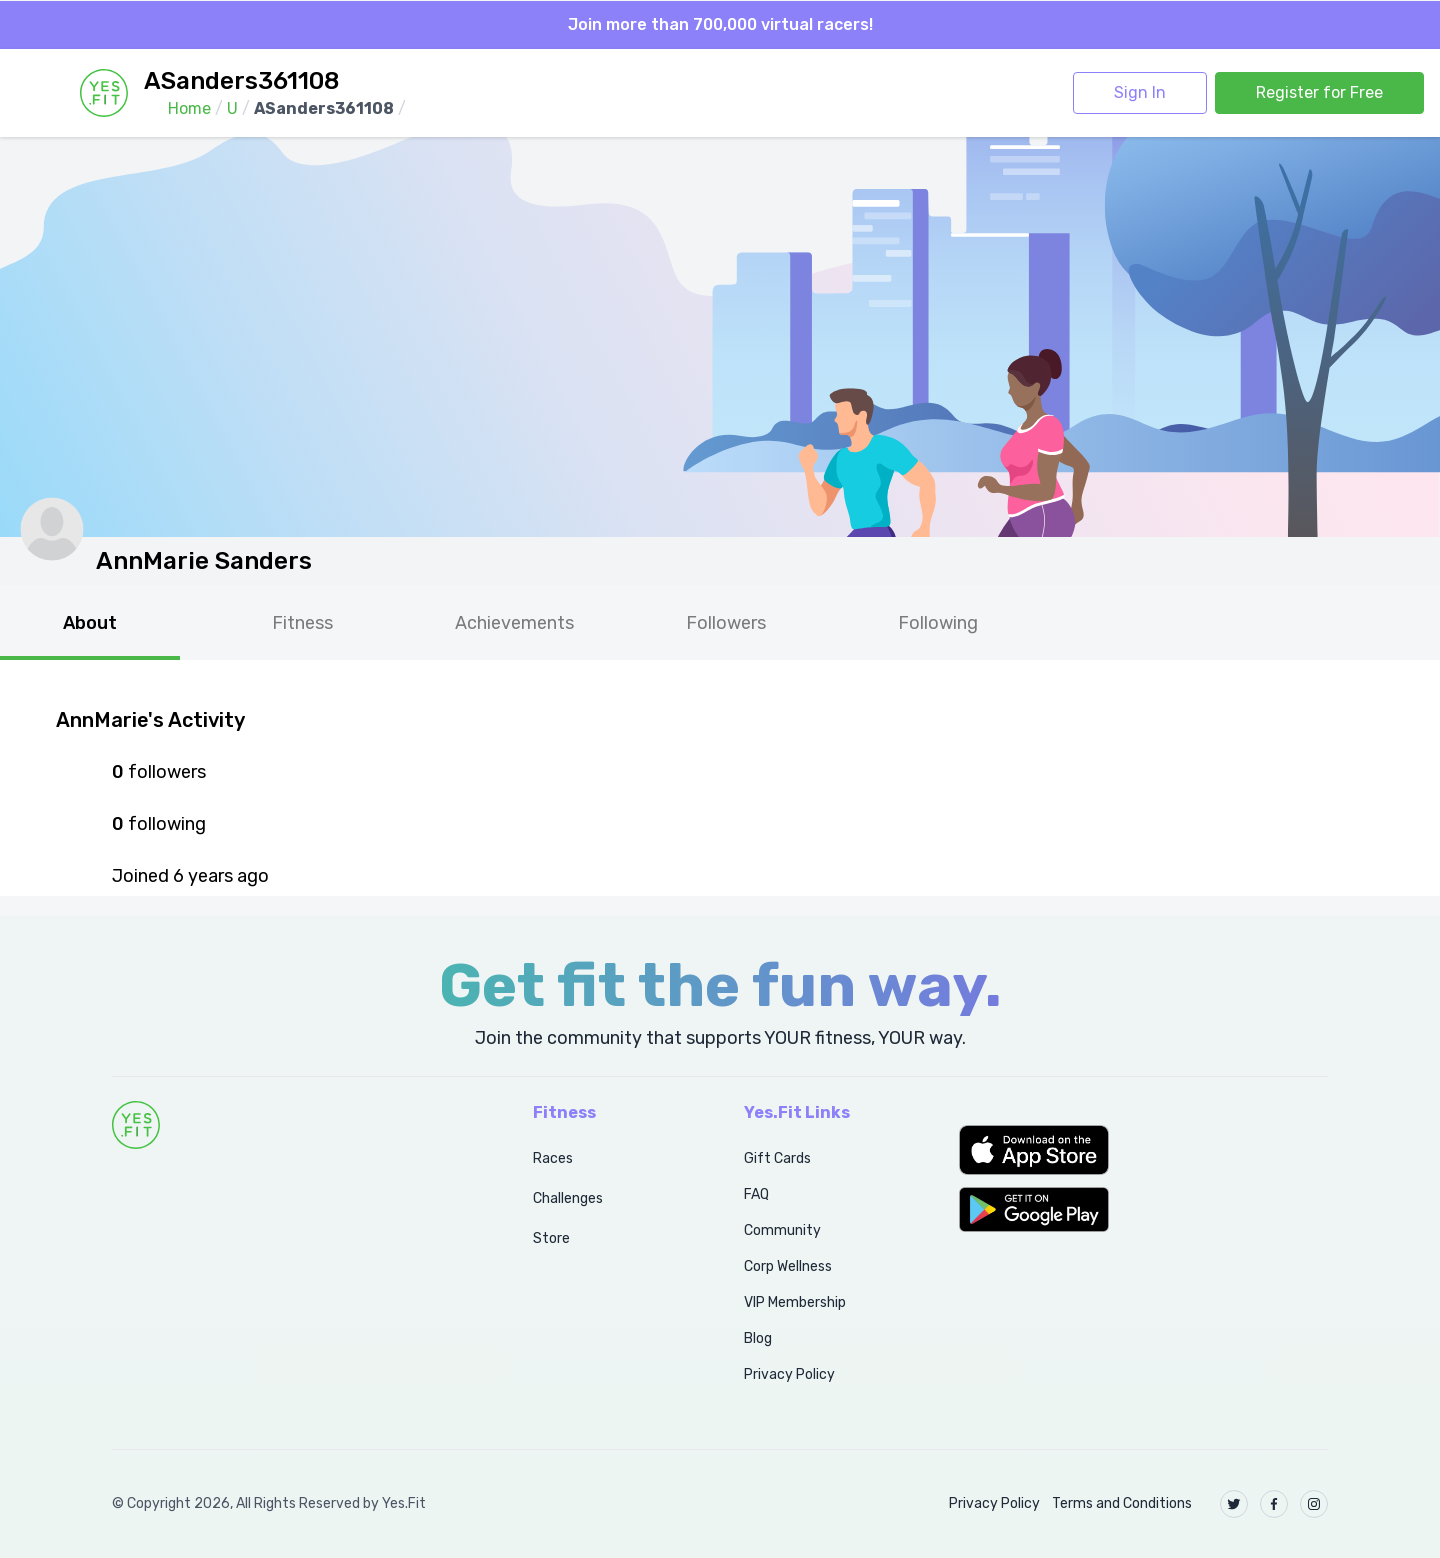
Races (553, 1158)
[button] (1143, 1150)
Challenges (568, 1198)
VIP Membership (795, 1302)
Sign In (1140, 92)
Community (782, 1230)
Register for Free (1319, 92)
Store (551, 1238)
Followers (726, 623)
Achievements (514, 623)
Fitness (302, 623)
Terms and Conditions (1122, 1503)
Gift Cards (777, 1158)
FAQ (756, 1194)
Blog (758, 1338)
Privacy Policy (789, 1374)
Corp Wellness (788, 1266)
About (90, 623)
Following (938, 623)
